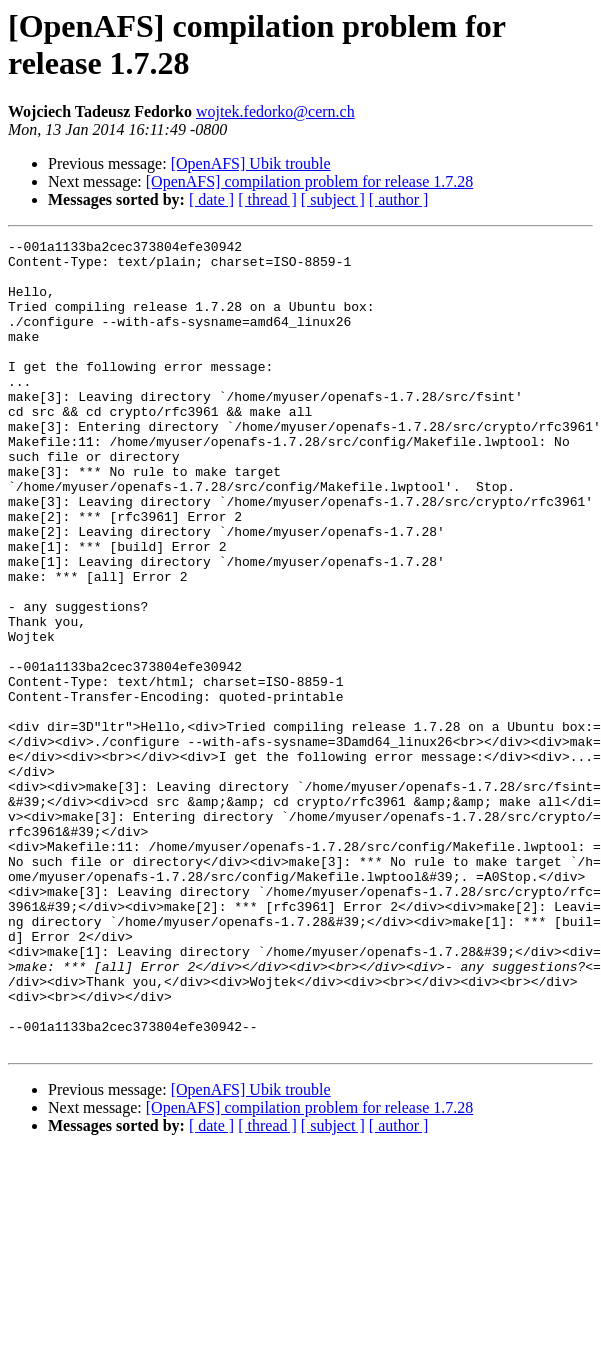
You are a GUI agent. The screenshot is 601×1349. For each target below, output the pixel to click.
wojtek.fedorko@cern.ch (275, 111)
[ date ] (211, 199)
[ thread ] (267, 199)
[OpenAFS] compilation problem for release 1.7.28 (309, 181)
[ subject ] (333, 199)
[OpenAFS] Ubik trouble (251, 163)
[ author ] (399, 199)
